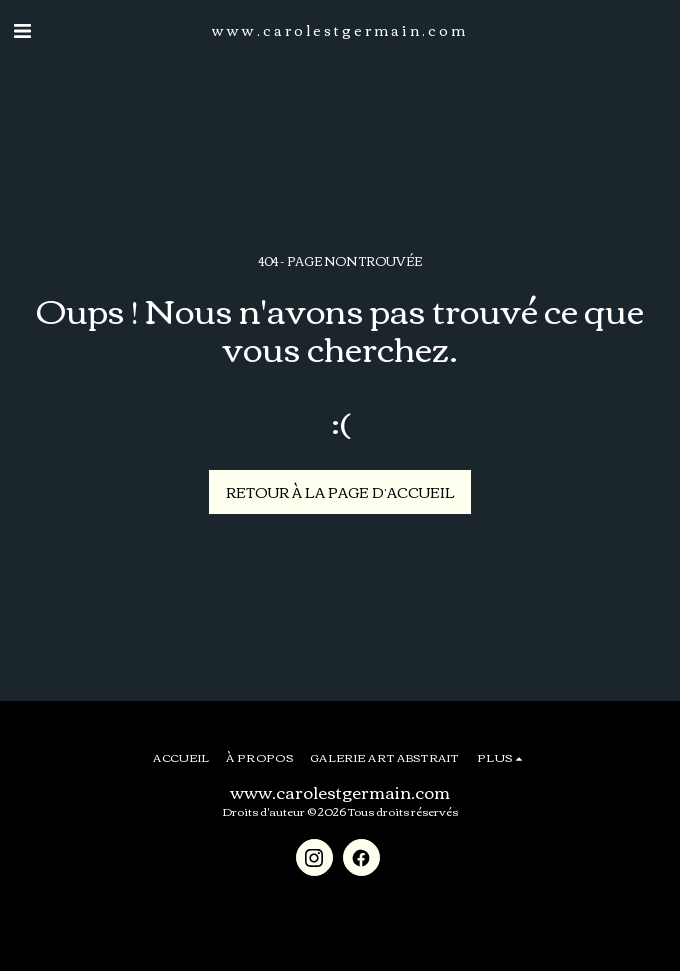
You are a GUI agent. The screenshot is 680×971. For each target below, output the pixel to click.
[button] (22, 28)
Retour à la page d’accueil (340, 492)
